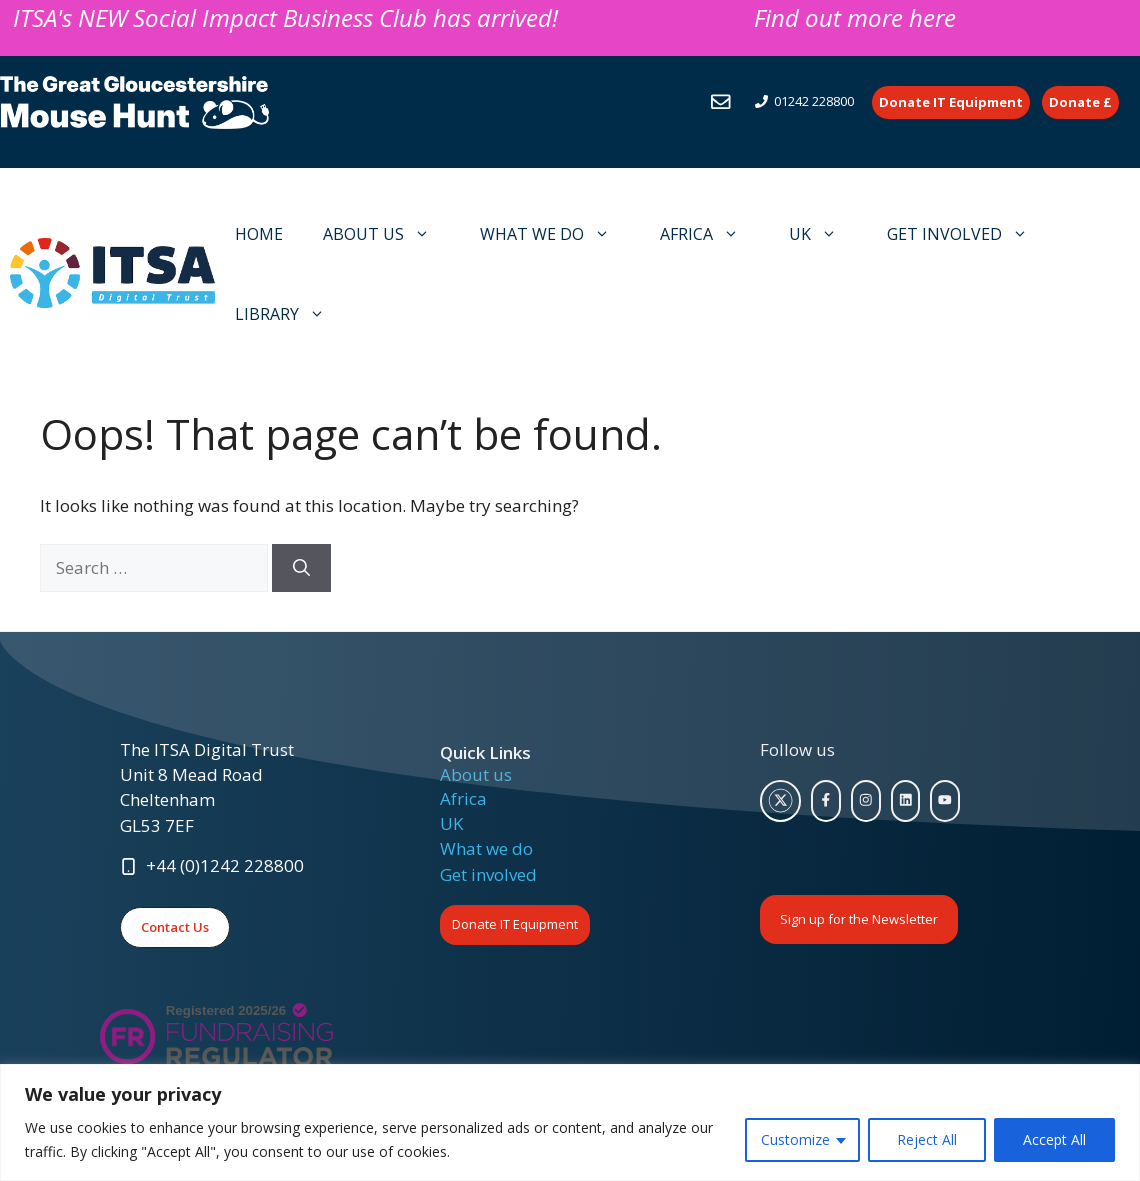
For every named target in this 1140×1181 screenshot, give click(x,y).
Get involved (488, 874)
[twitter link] (781, 801)
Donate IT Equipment (515, 924)
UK (823, 234)
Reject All (927, 1139)
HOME (259, 234)
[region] (570, 1122)
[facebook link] (826, 801)
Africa (463, 798)
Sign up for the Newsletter (859, 919)
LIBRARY (290, 314)
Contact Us (175, 927)
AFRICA (709, 234)
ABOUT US (386, 234)
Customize (795, 1139)
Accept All (1054, 1139)
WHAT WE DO (555, 234)
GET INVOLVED (967, 234)
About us (476, 774)
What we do (486, 848)
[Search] (301, 568)
